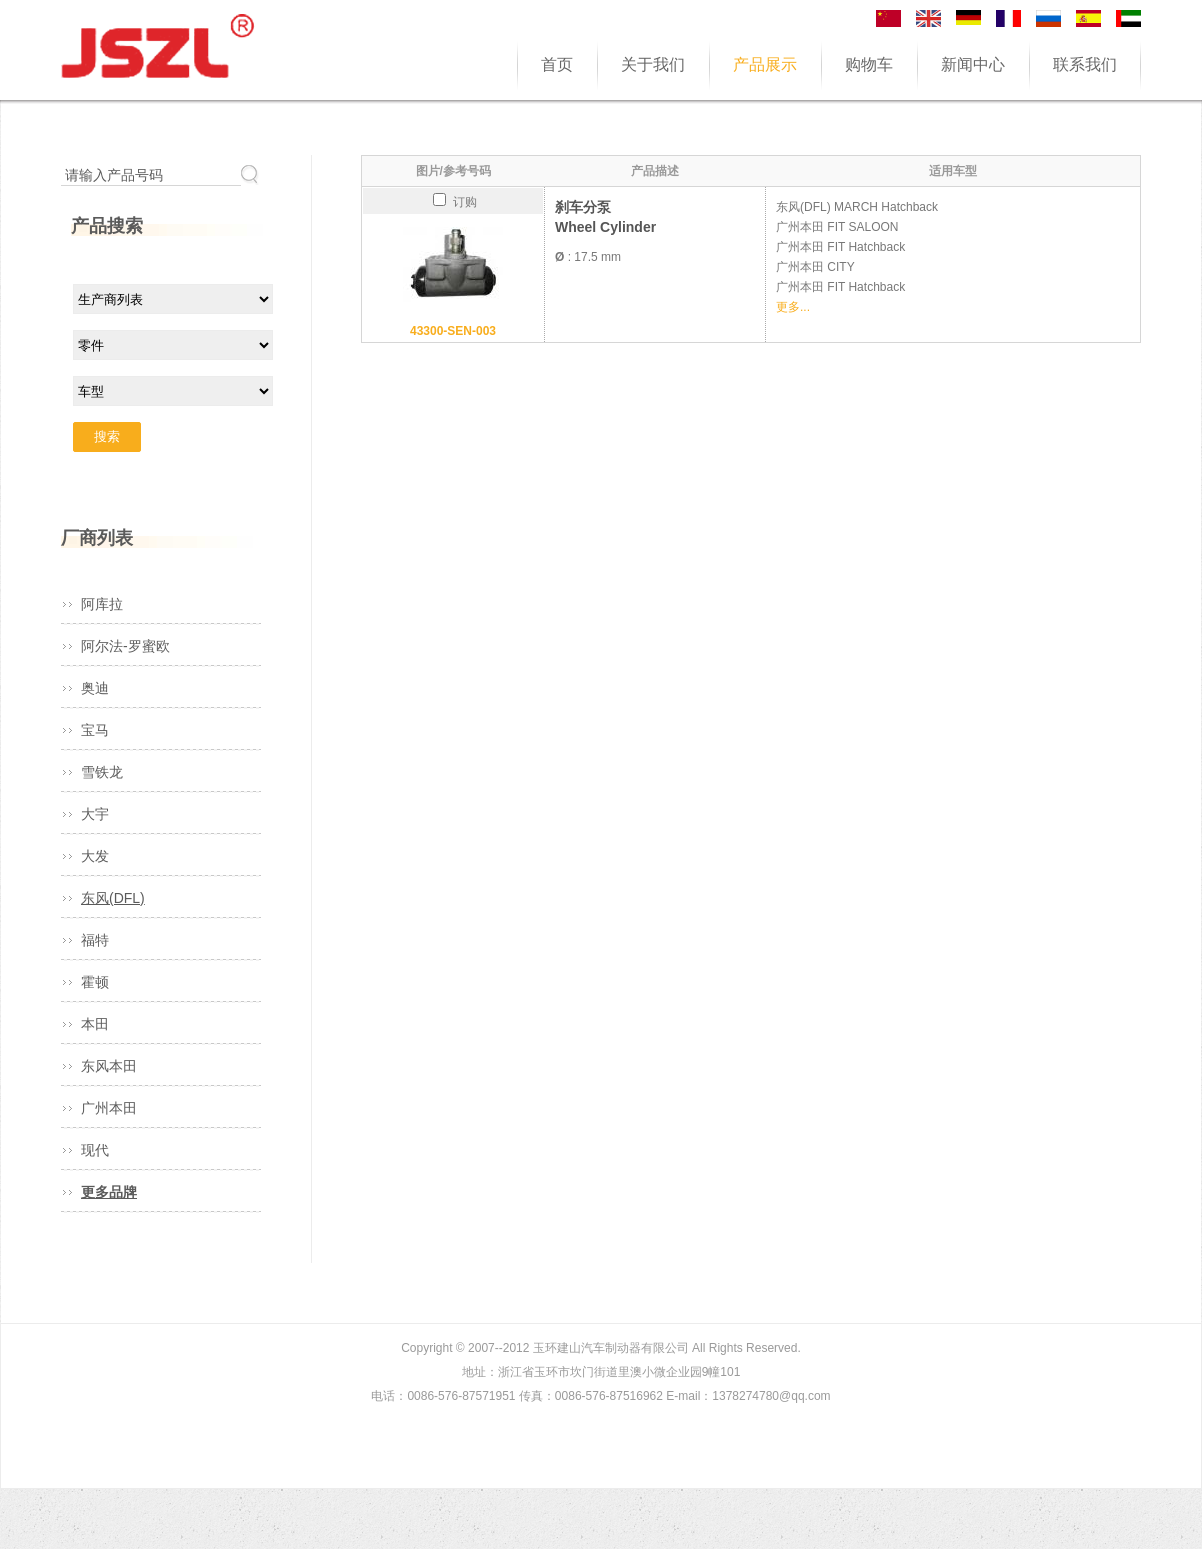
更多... (793, 307)
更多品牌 (109, 1192)
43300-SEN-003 (453, 331)
